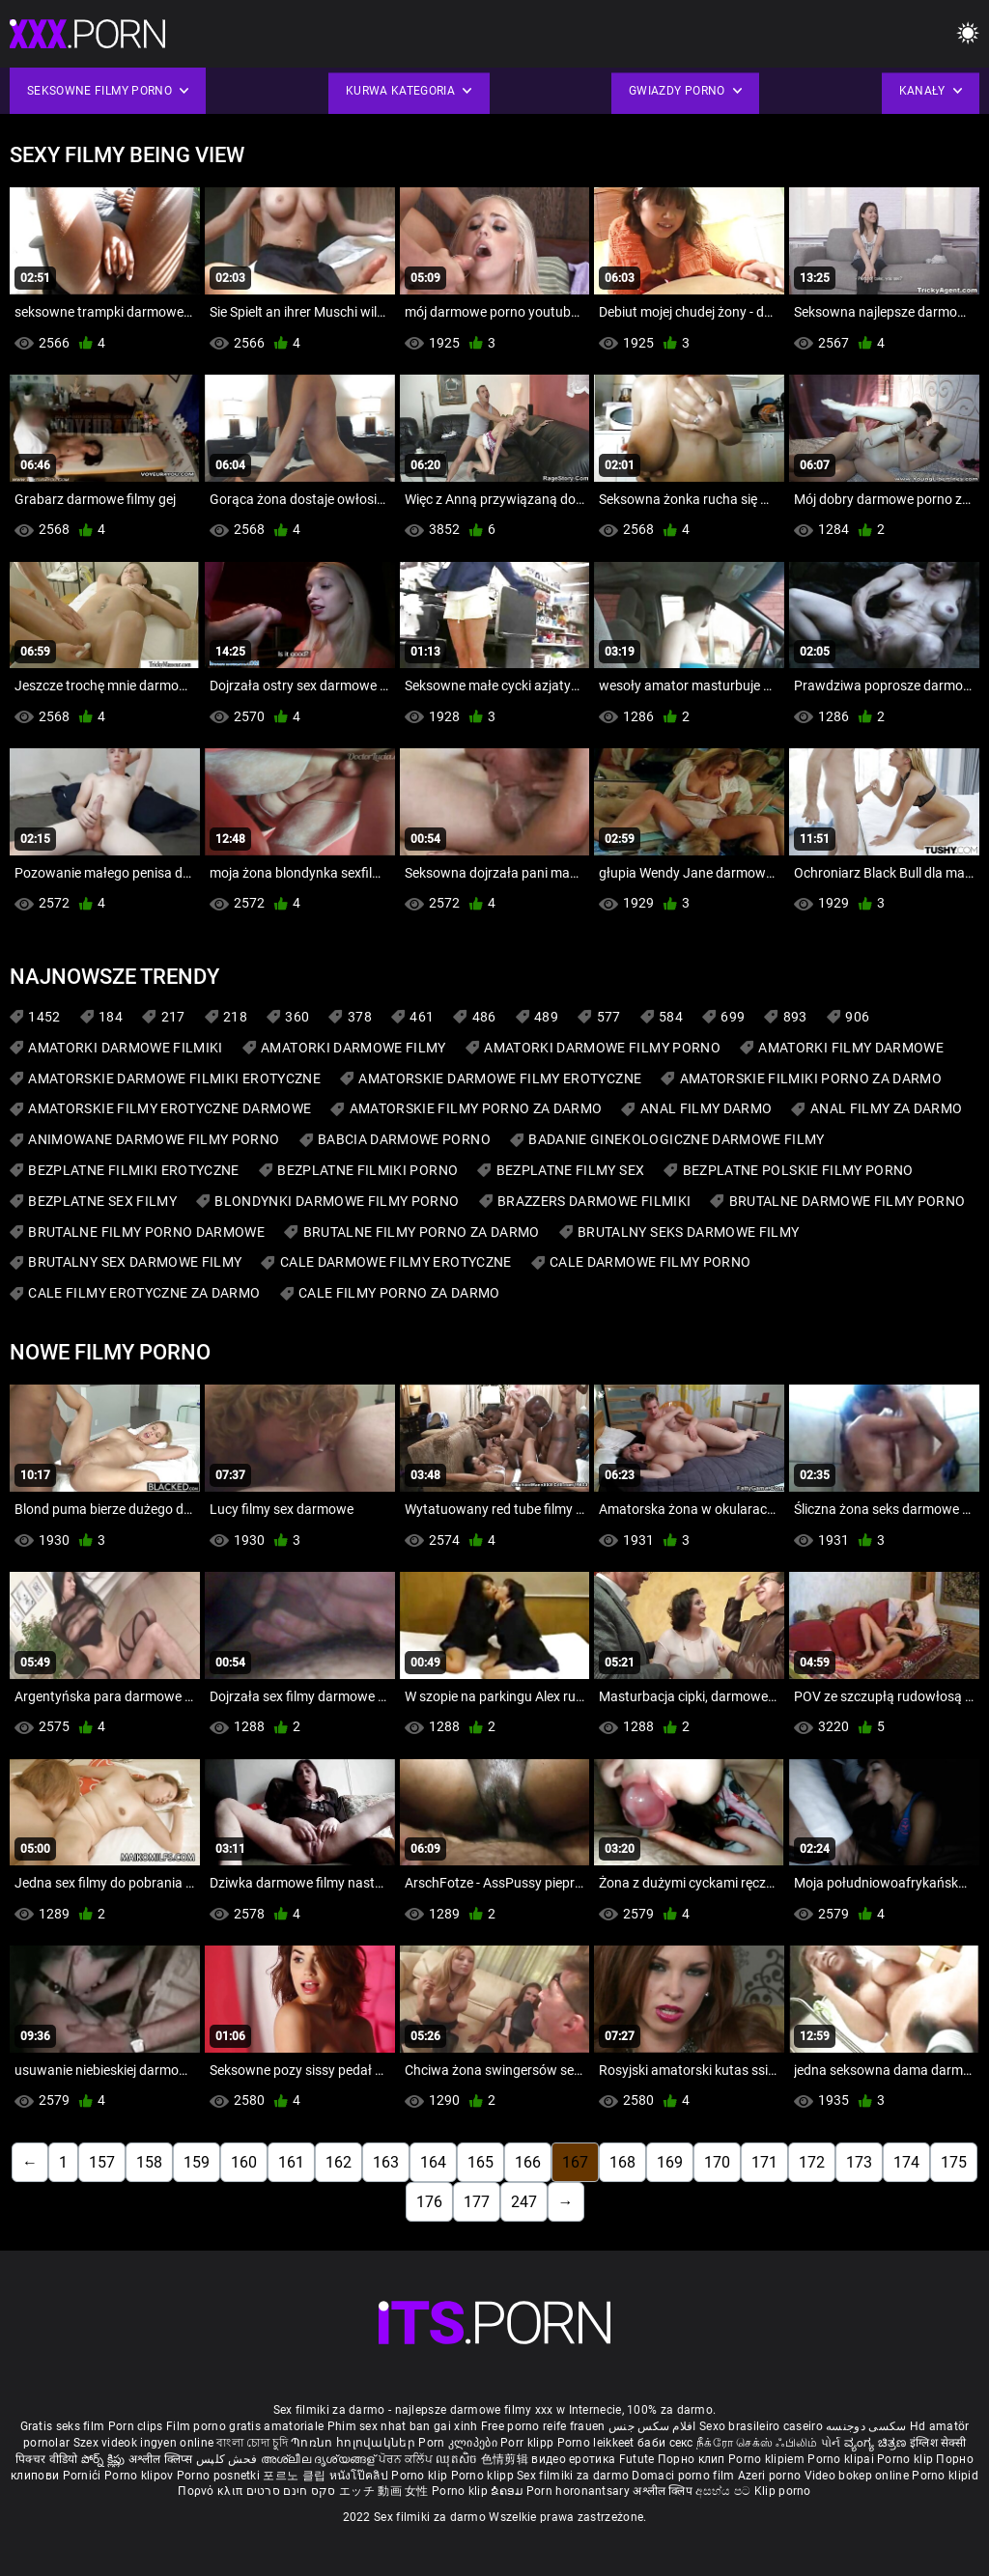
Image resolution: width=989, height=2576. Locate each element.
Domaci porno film (683, 2475)
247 (524, 2202)
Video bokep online (857, 2475)
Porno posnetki (220, 2475)
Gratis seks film (62, 2426)
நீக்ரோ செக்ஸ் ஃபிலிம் (757, 2443)
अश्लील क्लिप (664, 2491)
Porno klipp (484, 2475)
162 (338, 2162)
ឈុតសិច (458, 2459)
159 (197, 2162)
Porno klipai (842, 2459)
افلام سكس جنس (652, 2426)
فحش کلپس (228, 2459)
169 (670, 2162)
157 (102, 2162)
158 (149, 2162)
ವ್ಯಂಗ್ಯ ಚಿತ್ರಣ (877, 2443)
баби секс (665, 2443)
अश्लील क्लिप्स (162, 2459)
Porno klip (906, 2459)
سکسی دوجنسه (866, 2426)
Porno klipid (945, 2475)
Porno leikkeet (597, 2443)
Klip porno (782, 2491)
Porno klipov (140, 2475)
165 (480, 2162)
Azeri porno (771, 2475)
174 (906, 2162)
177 (477, 2202)
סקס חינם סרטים (291, 2491)
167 (575, 2162)
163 (386, 2162)
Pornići (83, 2475)
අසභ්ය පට (724, 2491)
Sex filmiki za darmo (573, 2475)
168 (622, 2162)
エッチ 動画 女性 (384, 2491)
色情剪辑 (506, 2459)
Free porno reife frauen (543, 2426)
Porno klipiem (767, 2459)
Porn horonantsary (579, 2491)
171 (764, 2162)
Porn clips (137, 2426)
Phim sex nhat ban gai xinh (402, 2426)
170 (717, 2162)
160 (244, 2162)
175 (954, 2162)
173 (859, 2162)
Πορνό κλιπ (211, 2491)
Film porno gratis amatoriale (245, 2426)
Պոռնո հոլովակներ (354, 2443)
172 (812, 2162)
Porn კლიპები (459, 2443)
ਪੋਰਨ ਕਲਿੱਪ (407, 2459)
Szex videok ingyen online (143, 2443)
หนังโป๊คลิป (360, 2475)
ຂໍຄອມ (508, 2491)
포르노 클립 (295, 2475)
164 (433, 2162)
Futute (637, 2459)
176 (429, 2202)
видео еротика (573, 2459)
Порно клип (693, 2459)
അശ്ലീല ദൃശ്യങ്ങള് (320, 2459)
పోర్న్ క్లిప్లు (104, 2459)
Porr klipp (528, 2443)
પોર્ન (831, 2443)
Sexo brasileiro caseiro (761, 2426)
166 (528, 2162)
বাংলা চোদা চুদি (251, 2443)
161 (291, 2162)
